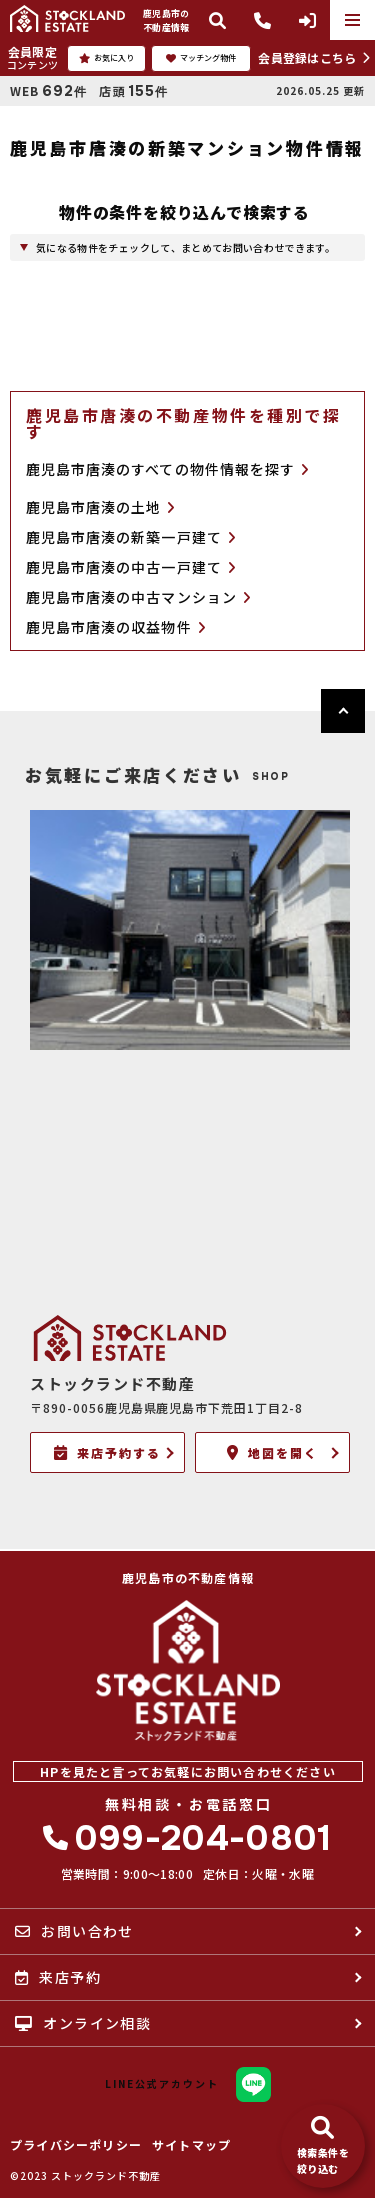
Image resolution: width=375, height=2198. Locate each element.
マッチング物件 (201, 58)
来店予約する (107, 1452)
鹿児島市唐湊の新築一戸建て (131, 537)
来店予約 (58, 1977)
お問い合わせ (74, 1931)
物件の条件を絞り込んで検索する (184, 212)
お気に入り (106, 58)
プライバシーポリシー (76, 2145)
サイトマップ (191, 2145)
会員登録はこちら (307, 57)
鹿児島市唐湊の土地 (101, 507)
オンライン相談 (83, 2023)
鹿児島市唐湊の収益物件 (116, 627)
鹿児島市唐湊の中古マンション (138, 597)
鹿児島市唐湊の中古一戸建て (131, 567)
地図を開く (272, 1452)
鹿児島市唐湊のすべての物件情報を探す (167, 469)
